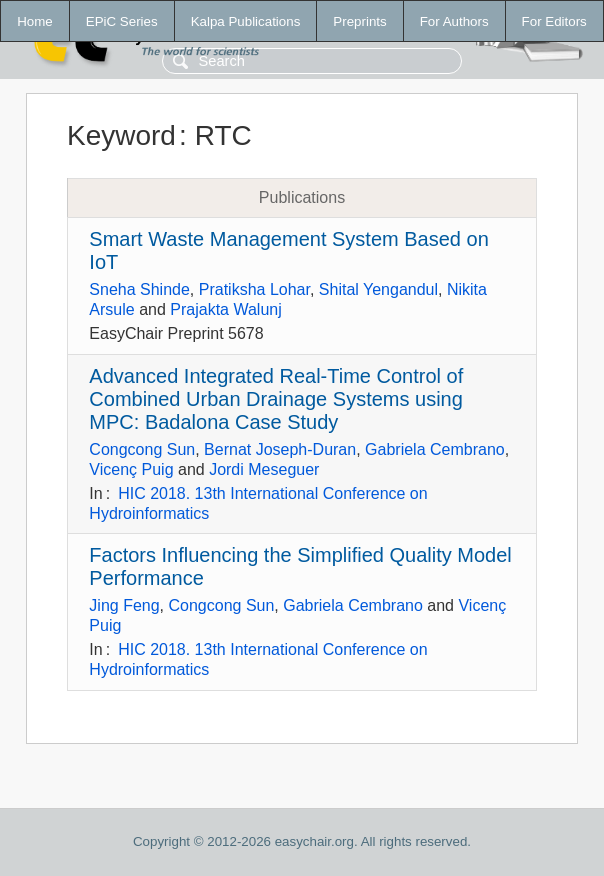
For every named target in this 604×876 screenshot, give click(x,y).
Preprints (359, 21)
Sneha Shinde (139, 289)
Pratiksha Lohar (254, 289)
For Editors (554, 21)
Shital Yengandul (378, 289)
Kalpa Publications (246, 21)
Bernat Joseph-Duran (280, 449)
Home (35, 21)
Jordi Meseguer (264, 469)
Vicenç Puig (131, 469)
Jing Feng (124, 605)
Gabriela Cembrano (435, 449)
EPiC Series (122, 21)
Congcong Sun (142, 449)
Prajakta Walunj (225, 309)
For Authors (454, 21)
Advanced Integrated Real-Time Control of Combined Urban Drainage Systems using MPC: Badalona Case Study (276, 399)
